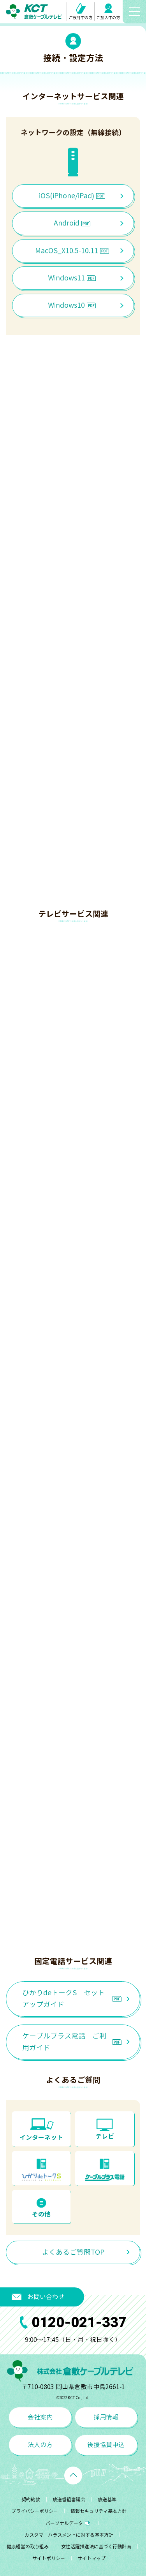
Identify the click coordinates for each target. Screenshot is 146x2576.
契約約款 (30, 2499)
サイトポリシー (48, 2558)
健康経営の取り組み (28, 2546)
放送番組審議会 (69, 2499)
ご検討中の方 (80, 11)
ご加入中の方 (108, 12)
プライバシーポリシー (34, 2511)
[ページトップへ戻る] (73, 2475)
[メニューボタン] (134, 11)
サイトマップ (91, 2558)
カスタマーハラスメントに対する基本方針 (69, 2535)
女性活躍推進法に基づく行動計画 (96, 2546)
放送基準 (107, 2499)
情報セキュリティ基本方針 (98, 2511)
